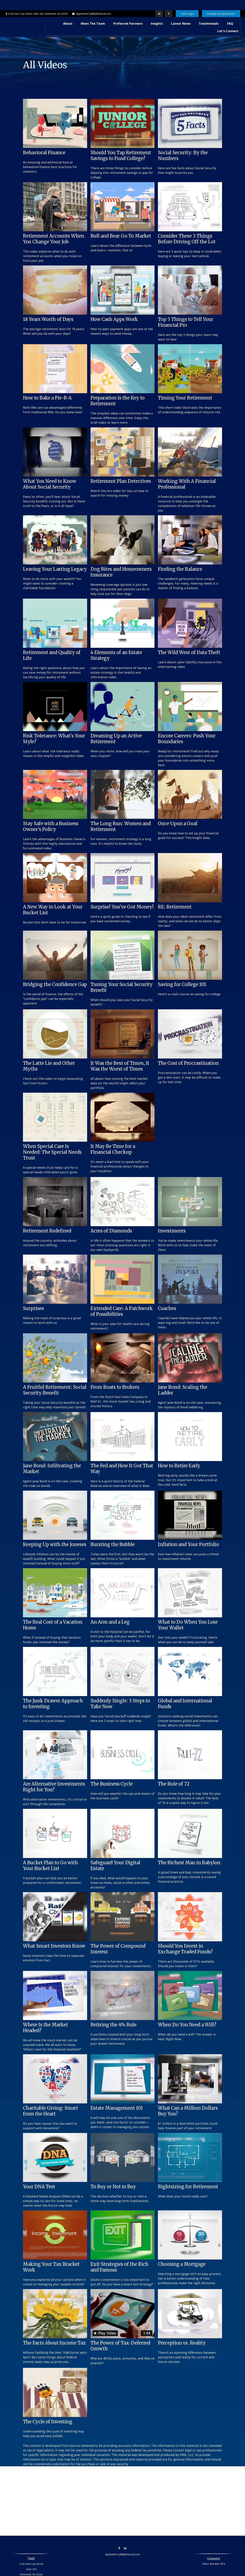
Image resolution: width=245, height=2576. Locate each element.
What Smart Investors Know (54, 1936)
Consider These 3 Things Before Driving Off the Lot (187, 228)
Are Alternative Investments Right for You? (54, 1776)
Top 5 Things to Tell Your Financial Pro (185, 312)
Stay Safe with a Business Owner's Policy (50, 816)
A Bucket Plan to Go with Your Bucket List (50, 1855)
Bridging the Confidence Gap (55, 974)
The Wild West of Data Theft (189, 642)
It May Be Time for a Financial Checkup (113, 1139)
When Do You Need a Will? (187, 2014)
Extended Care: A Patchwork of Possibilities (122, 1301)
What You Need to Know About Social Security (49, 474)
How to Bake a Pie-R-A (47, 387)
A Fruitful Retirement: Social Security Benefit (54, 1380)
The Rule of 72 (174, 1774)
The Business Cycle (112, 1774)
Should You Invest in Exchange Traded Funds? (185, 1938)
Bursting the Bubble (113, 1534)
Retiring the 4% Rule (113, 2014)
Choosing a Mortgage (182, 2254)
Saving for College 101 (182, 974)
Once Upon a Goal (177, 813)
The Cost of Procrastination (188, 1053)
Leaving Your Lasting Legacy (55, 559)
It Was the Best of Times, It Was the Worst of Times (120, 1056)
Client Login (187, 3)
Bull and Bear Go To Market (121, 226)
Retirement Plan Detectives (121, 471)
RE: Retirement (175, 896)
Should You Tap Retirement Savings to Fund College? (121, 145)
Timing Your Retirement (185, 387)
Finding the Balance (180, 559)
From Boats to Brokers (115, 1377)
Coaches (167, 1298)
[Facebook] (168, 3)
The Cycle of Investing (47, 2411)
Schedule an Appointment (221, 3)
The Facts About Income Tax (54, 2333)
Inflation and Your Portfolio (188, 1534)
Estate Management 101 (117, 2098)
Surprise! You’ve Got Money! (122, 896)
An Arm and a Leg (110, 1612)
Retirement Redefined (47, 1220)
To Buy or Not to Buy (113, 2176)
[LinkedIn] (159, 3)
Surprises (33, 1298)
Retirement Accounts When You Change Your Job (53, 228)
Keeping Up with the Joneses (54, 1534)
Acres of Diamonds (111, 1220)
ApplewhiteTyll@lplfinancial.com (91, 3)
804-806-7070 (217, 2553)
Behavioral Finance (44, 142)
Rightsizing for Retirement (188, 2176)
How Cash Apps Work (114, 309)
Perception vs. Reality (182, 2333)
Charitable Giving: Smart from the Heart (50, 2100)
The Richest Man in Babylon (189, 1852)
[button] (68, 13)
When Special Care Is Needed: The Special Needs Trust (52, 1142)
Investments (172, 1220)
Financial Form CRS (125, 2572)
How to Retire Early (179, 1455)
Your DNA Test (39, 2176)
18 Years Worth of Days (48, 309)
